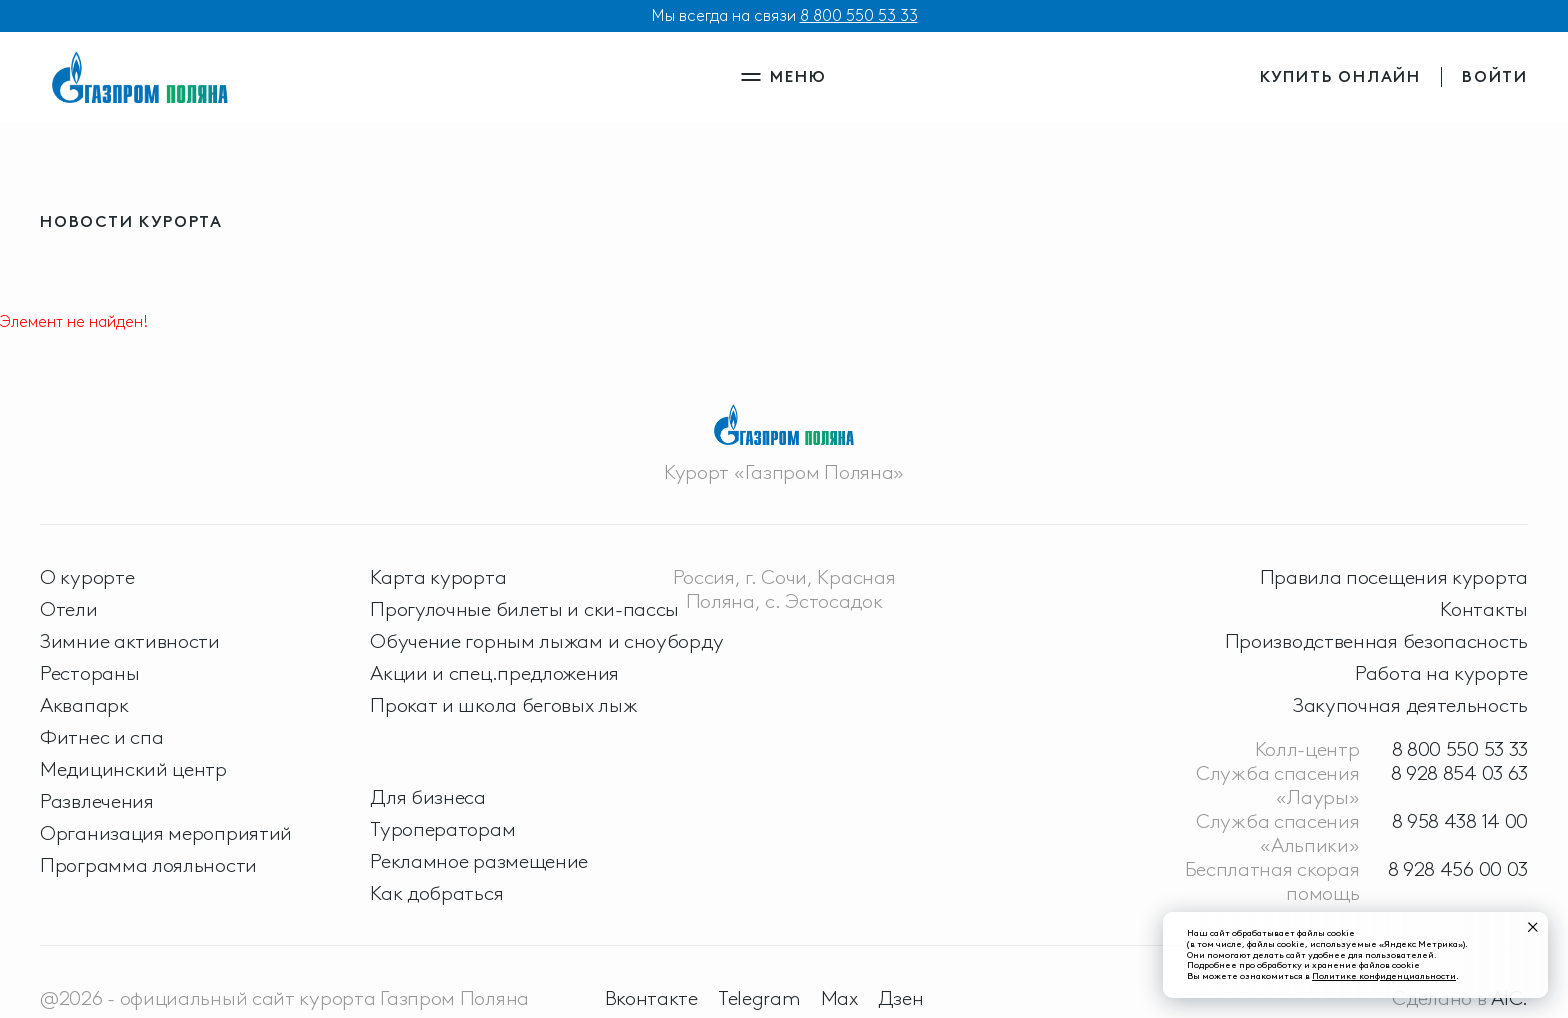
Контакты (1484, 609)
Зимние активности (130, 641)
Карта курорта (438, 577)
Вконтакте (651, 998)
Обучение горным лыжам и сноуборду (546, 641)
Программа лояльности (148, 865)
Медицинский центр (133, 769)
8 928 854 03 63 (1460, 773)
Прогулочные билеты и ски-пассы (524, 609)
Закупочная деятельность (1410, 705)
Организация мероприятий (166, 833)
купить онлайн (1340, 76)
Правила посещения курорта (1394, 577)
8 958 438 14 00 (1460, 821)
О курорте (87, 577)
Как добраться (436, 893)
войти (1495, 76)
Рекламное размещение (479, 861)
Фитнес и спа (101, 737)
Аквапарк (84, 705)
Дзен (901, 998)
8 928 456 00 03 (1458, 869)
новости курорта (131, 221)
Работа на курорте (1441, 673)
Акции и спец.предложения (494, 673)
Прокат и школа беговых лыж (503, 705)
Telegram (759, 998)
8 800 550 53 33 (859, 15)
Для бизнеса (428, 797)
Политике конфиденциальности (1384, 975)
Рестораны (89, 673)
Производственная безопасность (1376, 641)
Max (839, 998)
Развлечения (97, 801)
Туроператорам (442, 829)
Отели (69, 609)
